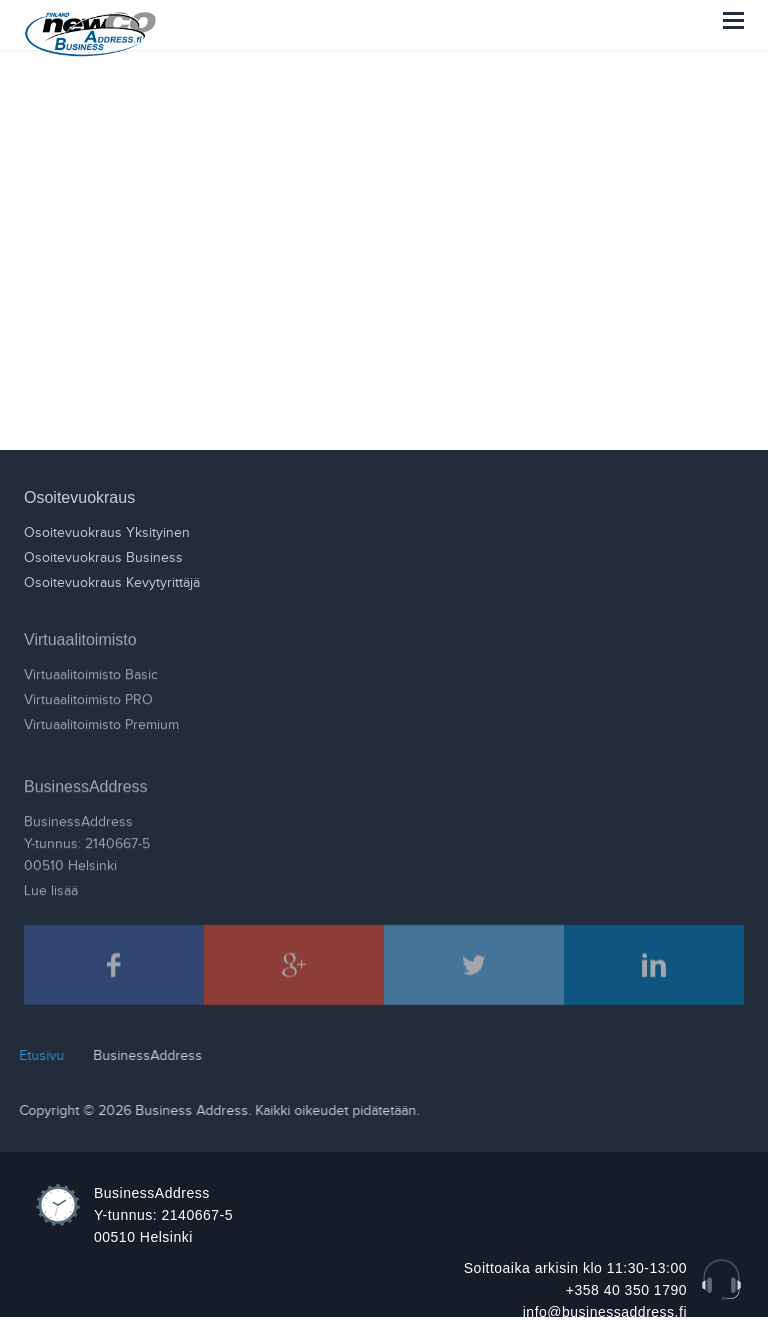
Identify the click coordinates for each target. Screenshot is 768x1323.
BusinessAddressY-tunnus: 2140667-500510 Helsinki (87, 839)
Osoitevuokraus (79, 496)
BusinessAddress (86, 781)
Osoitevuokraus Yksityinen (107, 532)
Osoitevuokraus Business (103, 557)
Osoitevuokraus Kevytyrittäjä (112, 582)
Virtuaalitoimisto (80, 634)
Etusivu (36, 1056)
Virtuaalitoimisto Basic (91, 670)
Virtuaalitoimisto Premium (101, 720)
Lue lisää (51, 886)
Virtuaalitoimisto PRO (88, 695)
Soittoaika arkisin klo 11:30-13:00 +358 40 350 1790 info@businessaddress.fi (575, 1290)
